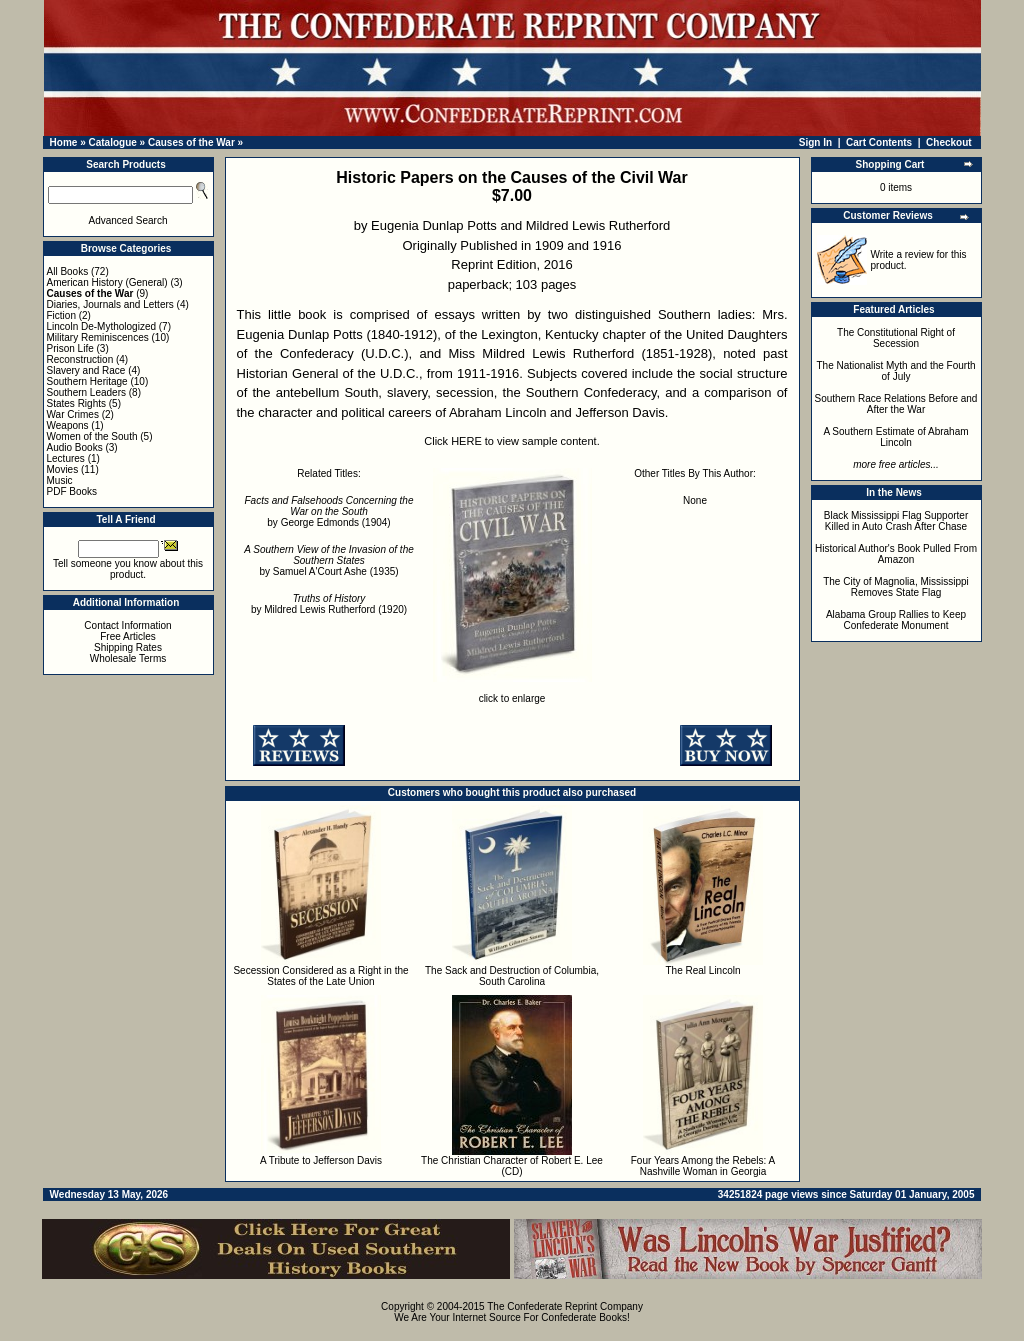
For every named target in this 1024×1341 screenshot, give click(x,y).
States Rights (76, 403)
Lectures (66, 458)
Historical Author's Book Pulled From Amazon (896, 554)
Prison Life (70, 348)
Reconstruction (80, 359)
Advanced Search (128, 220)
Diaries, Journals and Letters (110, 304)
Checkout (949, 142)
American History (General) (107, 282)
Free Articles (128, 636)
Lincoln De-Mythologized (102, 326)
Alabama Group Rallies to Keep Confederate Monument (896, 620)
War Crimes (73, 414)
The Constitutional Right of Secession (896, 338)
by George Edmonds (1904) (329, 511)
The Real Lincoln (702, 970)
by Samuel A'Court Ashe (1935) (329, 560)
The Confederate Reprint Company (565, 1306)
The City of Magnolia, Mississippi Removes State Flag (896, 587)
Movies (63, 469)
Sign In (815, 142)
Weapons (68, 425)
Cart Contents (879, 142)
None (695, 500)
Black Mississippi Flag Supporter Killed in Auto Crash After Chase (896, 521)
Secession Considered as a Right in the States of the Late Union (320, 976)
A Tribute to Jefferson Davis (321, 1160)
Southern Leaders (87, 392)
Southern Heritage (87, 381)
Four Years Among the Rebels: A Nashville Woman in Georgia (703, 1166)
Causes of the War (191, 142)
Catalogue (112, 142)
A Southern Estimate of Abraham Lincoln (895, 437)
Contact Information (127, 625)
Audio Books (75, 447)
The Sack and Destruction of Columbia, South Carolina (512, 976)
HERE (466, 441)
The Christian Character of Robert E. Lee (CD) (512, 1166)
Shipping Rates (128, 647)
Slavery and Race (86, 370)
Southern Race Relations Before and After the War (896, 404)
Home (64, 142)
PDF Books (72, 491)
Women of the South (92, 436)
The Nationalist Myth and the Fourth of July (896, 371)
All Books (68, 271)
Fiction (61, 315)
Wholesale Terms (128, 658)
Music (60, 480)
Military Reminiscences (98, 337)
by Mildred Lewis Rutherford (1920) (329, 604)
